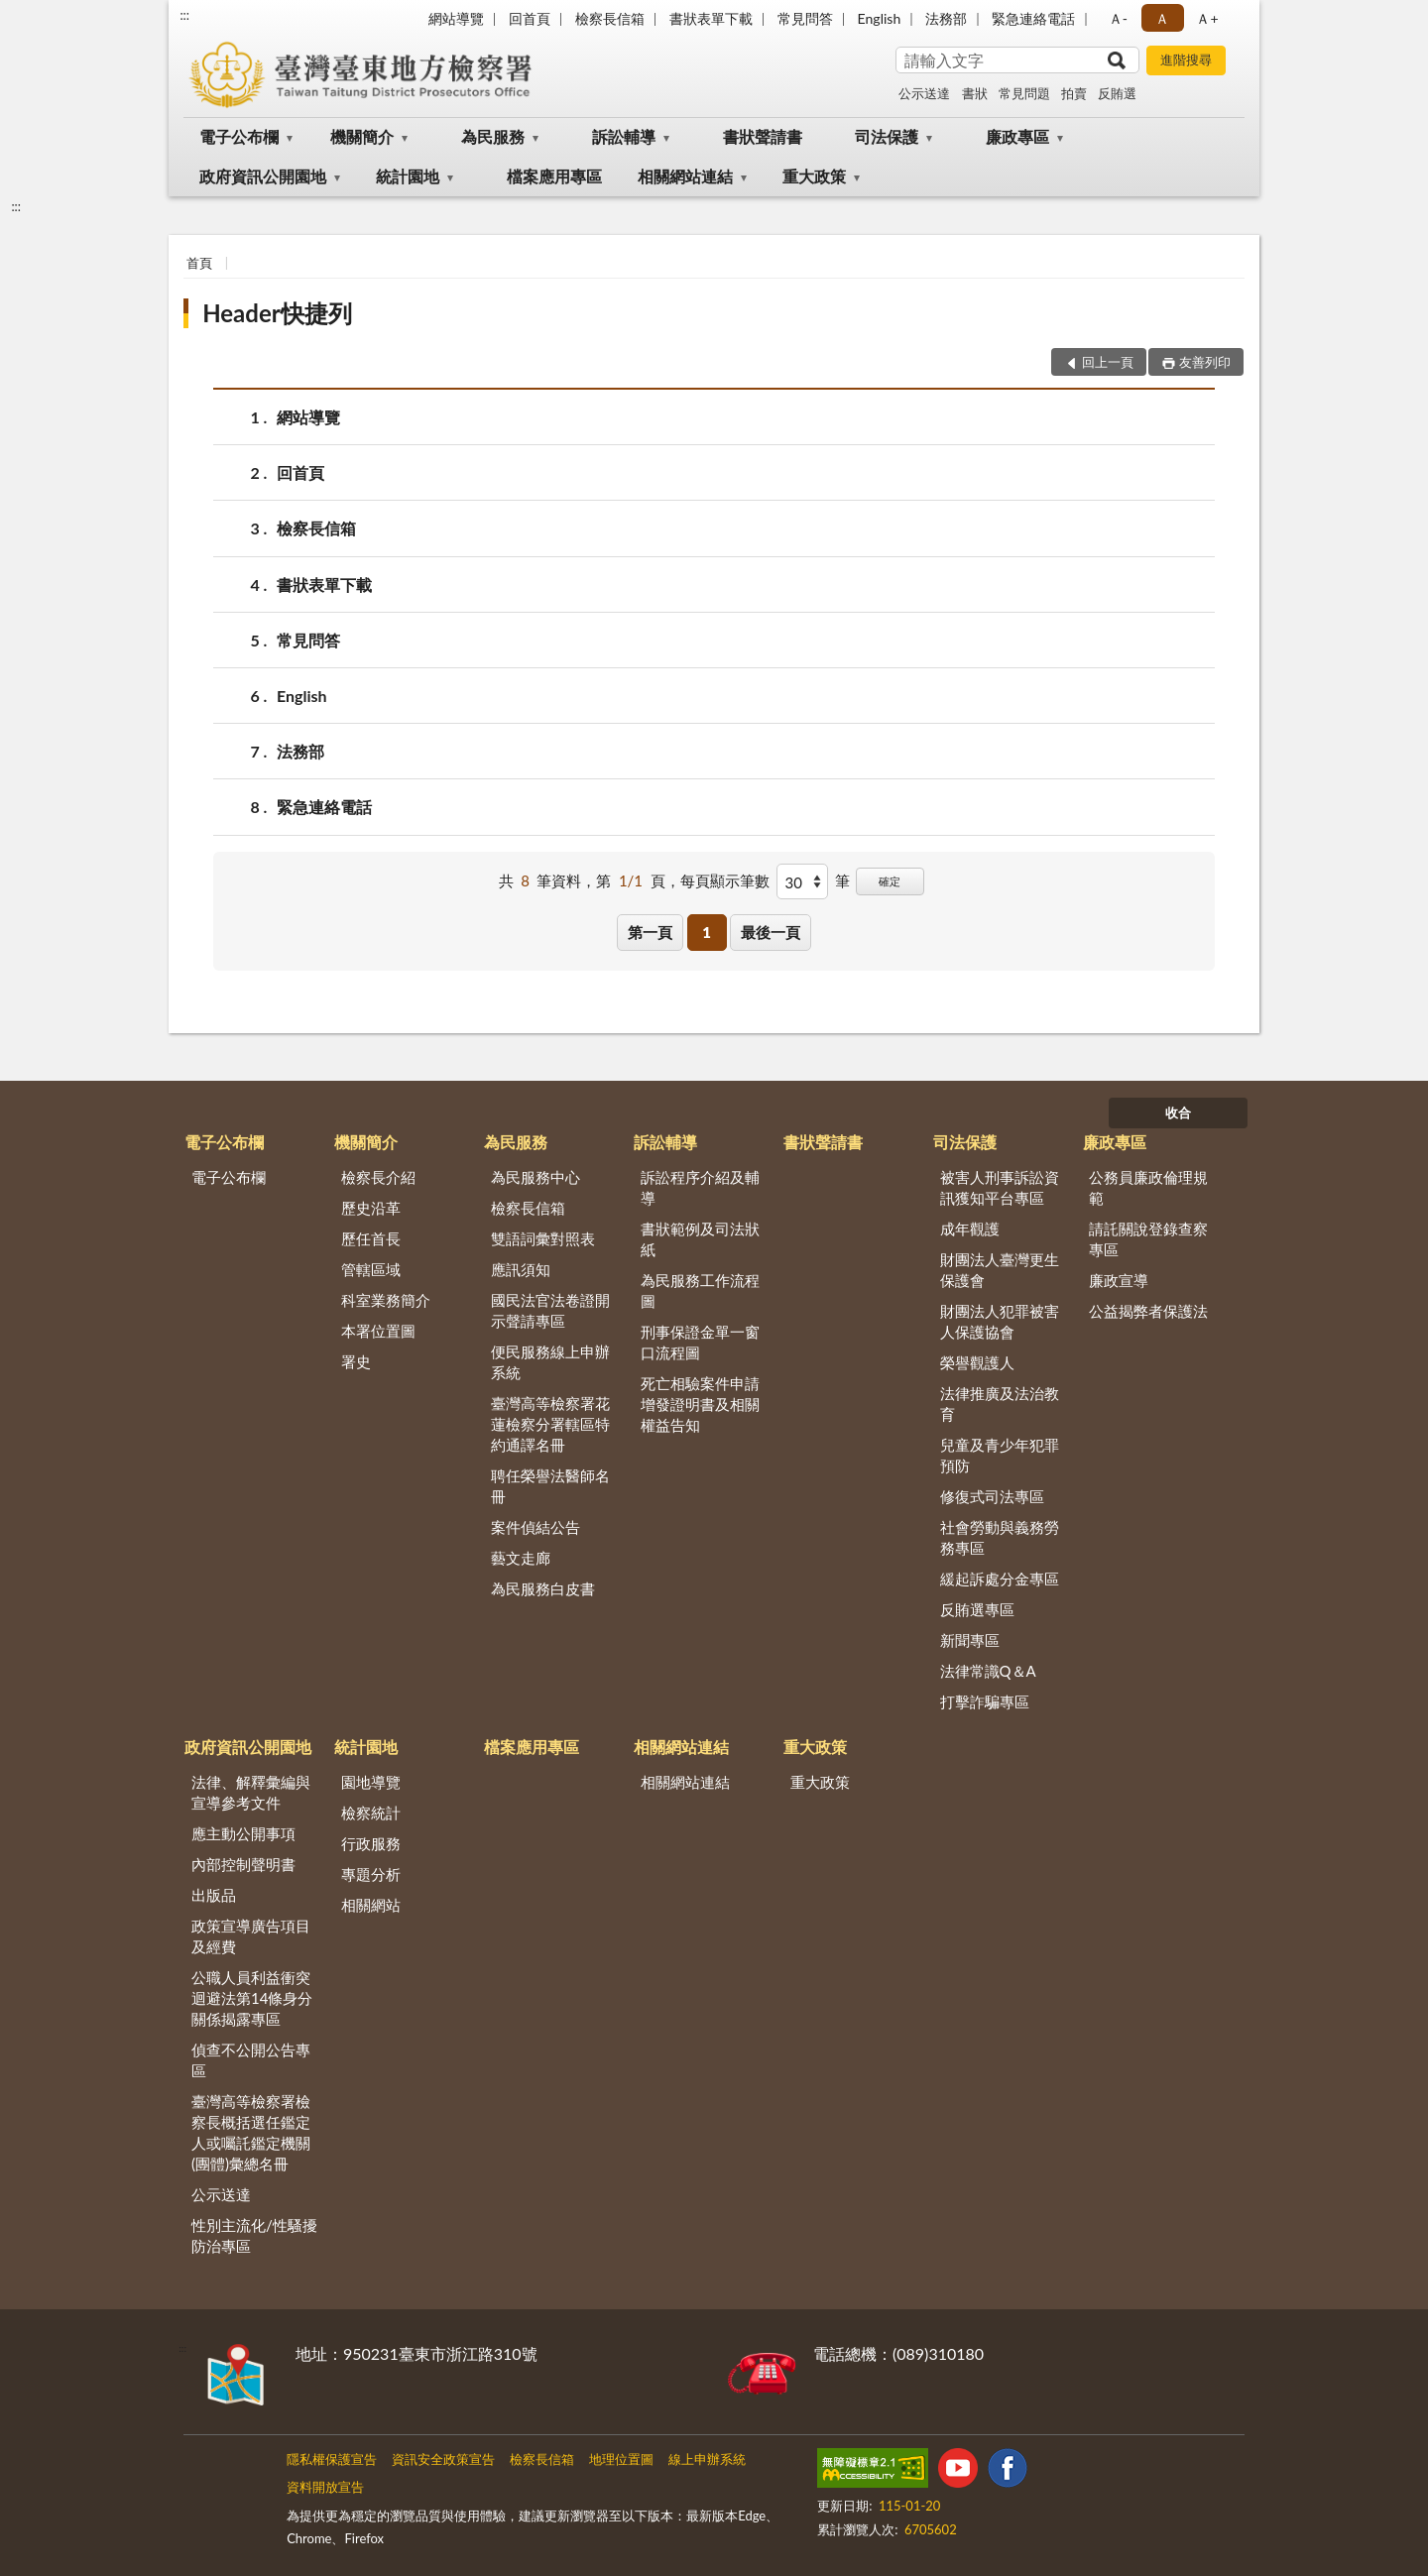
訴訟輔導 (623, 136)
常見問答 (805, 18)
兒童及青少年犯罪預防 (999, 1455)
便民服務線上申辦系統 (550, 1362)
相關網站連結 (685, 176)
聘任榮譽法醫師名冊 (550, 1485)
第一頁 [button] (650, 932)
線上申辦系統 (707, 2459)
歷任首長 (371, 1238)
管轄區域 (371, 1269)
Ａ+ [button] (1207, 18)
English (879, 18)
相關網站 (371, 1905)
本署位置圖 (378, 1331)
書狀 (975, 93)
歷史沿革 (371, 1208)
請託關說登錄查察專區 (1148, 1239)
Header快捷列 (277, 312)
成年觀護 (970, 1228)
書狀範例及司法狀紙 (700, 1239)
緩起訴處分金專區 (999, 1578)
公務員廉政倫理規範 (1148, 1187)
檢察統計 (371, 1812)
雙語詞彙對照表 (543, 1238)
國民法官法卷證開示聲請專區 (550, 1310)
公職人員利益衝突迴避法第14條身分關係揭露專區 (251, 1998)
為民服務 (493, 136)
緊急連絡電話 (1033, 18)
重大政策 (814, 176)
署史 (356, 1361)
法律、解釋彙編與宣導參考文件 (250, 1792)
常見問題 (1024, 93)
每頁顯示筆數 (725, 880)
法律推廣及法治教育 (999, 1403)
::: (184, 15)
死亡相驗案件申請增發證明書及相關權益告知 (700, 1404)
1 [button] (706, 932)
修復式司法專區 (992, 1496)
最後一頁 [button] (770, 932)
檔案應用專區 (554, 176)
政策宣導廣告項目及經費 (250, 1936)
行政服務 (371, 1843)
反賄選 (1117, 93)
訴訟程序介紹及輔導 (700, 1187)
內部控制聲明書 (243, 1864)
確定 (889, 881)
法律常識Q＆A (988, 1671)
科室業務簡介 (385, 1300)
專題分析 (371, 1874)
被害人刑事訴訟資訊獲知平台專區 (999, 1187)
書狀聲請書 (762, 136)
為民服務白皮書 (543, 1588)
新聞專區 (970, 1640)
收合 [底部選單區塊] (1178, 1112)
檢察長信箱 (610, 18)
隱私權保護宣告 (332, 2459)
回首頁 (529, 18)
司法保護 (886, 136)
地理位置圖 (621, 2459)
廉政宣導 (1118, 1280)
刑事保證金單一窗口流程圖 (700, 1342)
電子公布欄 (239, 136)
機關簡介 (362, 136)
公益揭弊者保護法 (1148, 1311)
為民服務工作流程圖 (700, 1290)
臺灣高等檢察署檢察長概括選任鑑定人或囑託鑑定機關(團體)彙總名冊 (250, 2132)
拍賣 (1074, 93)
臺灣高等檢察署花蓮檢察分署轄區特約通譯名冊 (550, 1424)
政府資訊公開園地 (262, 176)
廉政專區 (1017, 136)
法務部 (946, 18)
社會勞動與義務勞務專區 (999, 1537)
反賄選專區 (977, 1609)
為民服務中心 (535, 1177)
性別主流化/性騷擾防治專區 (254, 2235)
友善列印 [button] (1205, 362)
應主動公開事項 (243, 1833)
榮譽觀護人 (977, 1362)
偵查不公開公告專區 (250, 2060)
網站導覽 (456, 18)
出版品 (213, 1895)
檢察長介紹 (378, 1177)
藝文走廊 (520, 1558)
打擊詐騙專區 (984, 1701)
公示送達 (924, 93)
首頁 (199, 263)
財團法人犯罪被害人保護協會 (999, 1321)
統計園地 (407, 176)
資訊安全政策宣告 (443, 2459)
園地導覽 (371, 1782)
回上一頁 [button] (1107, 362)
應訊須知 (520, 1269)
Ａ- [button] (1118, 18)
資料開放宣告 (325, 2487)
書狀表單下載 (711, 18)
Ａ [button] (1162, 18)
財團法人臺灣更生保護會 (999, 1269)
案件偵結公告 (535, 1527)
